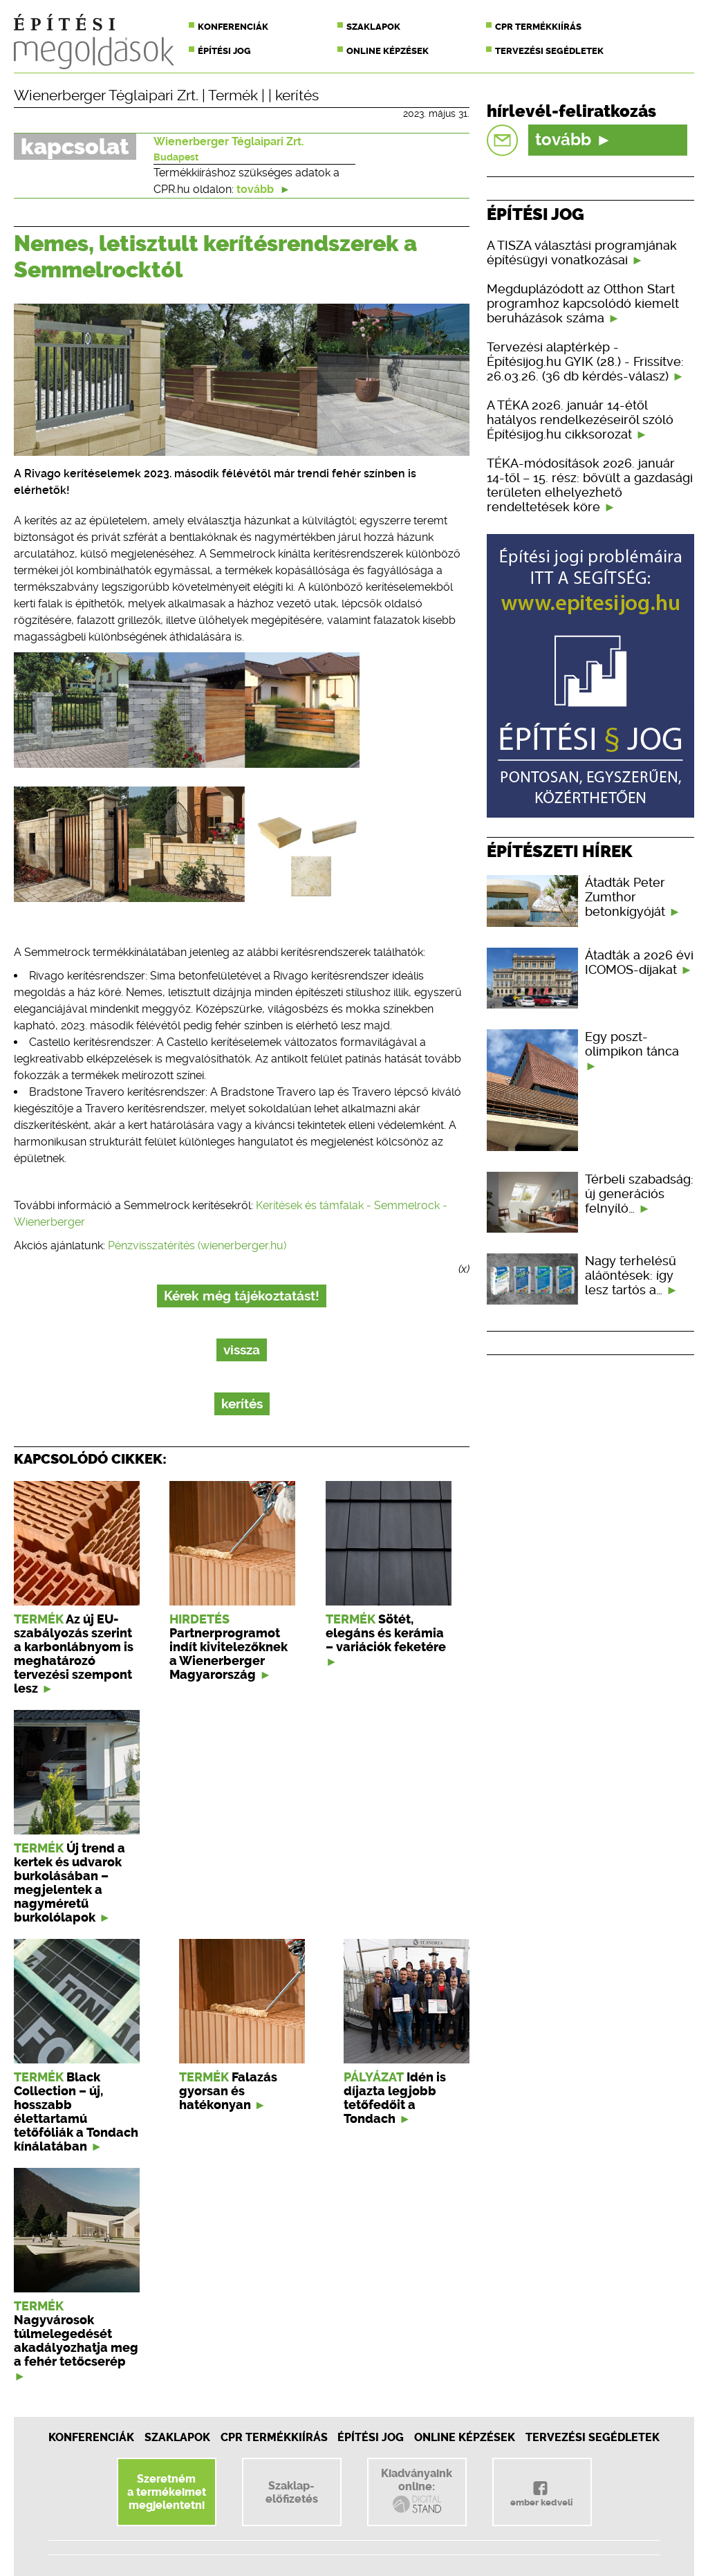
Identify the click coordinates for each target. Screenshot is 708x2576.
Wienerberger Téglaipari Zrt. (106, 95)
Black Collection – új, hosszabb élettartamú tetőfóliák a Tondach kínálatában (76, 2111)
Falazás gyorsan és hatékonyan (228, 2091)
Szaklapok (373, 26)
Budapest (175, 157)
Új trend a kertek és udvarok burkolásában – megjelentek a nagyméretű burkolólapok (69, 1882)
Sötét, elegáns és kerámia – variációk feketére (386, 1633)
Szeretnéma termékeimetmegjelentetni (166, 2492)
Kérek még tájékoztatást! (241, 1296)
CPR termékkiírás (538, 26)
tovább (263, 189)
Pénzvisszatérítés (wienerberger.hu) (197, 1245)
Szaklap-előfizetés (292, 2492)
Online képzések (387, 51)
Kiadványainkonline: (416, 2491)
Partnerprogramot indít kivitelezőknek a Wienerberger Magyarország (228, 1654)
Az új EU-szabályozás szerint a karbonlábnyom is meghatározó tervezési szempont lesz (73, 1653)
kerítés (297, 95)
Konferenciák (233, 26)
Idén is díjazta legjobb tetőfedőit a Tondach (395, 2098)
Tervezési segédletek (549, 51)
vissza (241, 1350)
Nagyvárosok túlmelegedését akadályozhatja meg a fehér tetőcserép (76, 2340)
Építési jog (224, 51)
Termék (233, 95)
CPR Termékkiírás (274, 2437)
